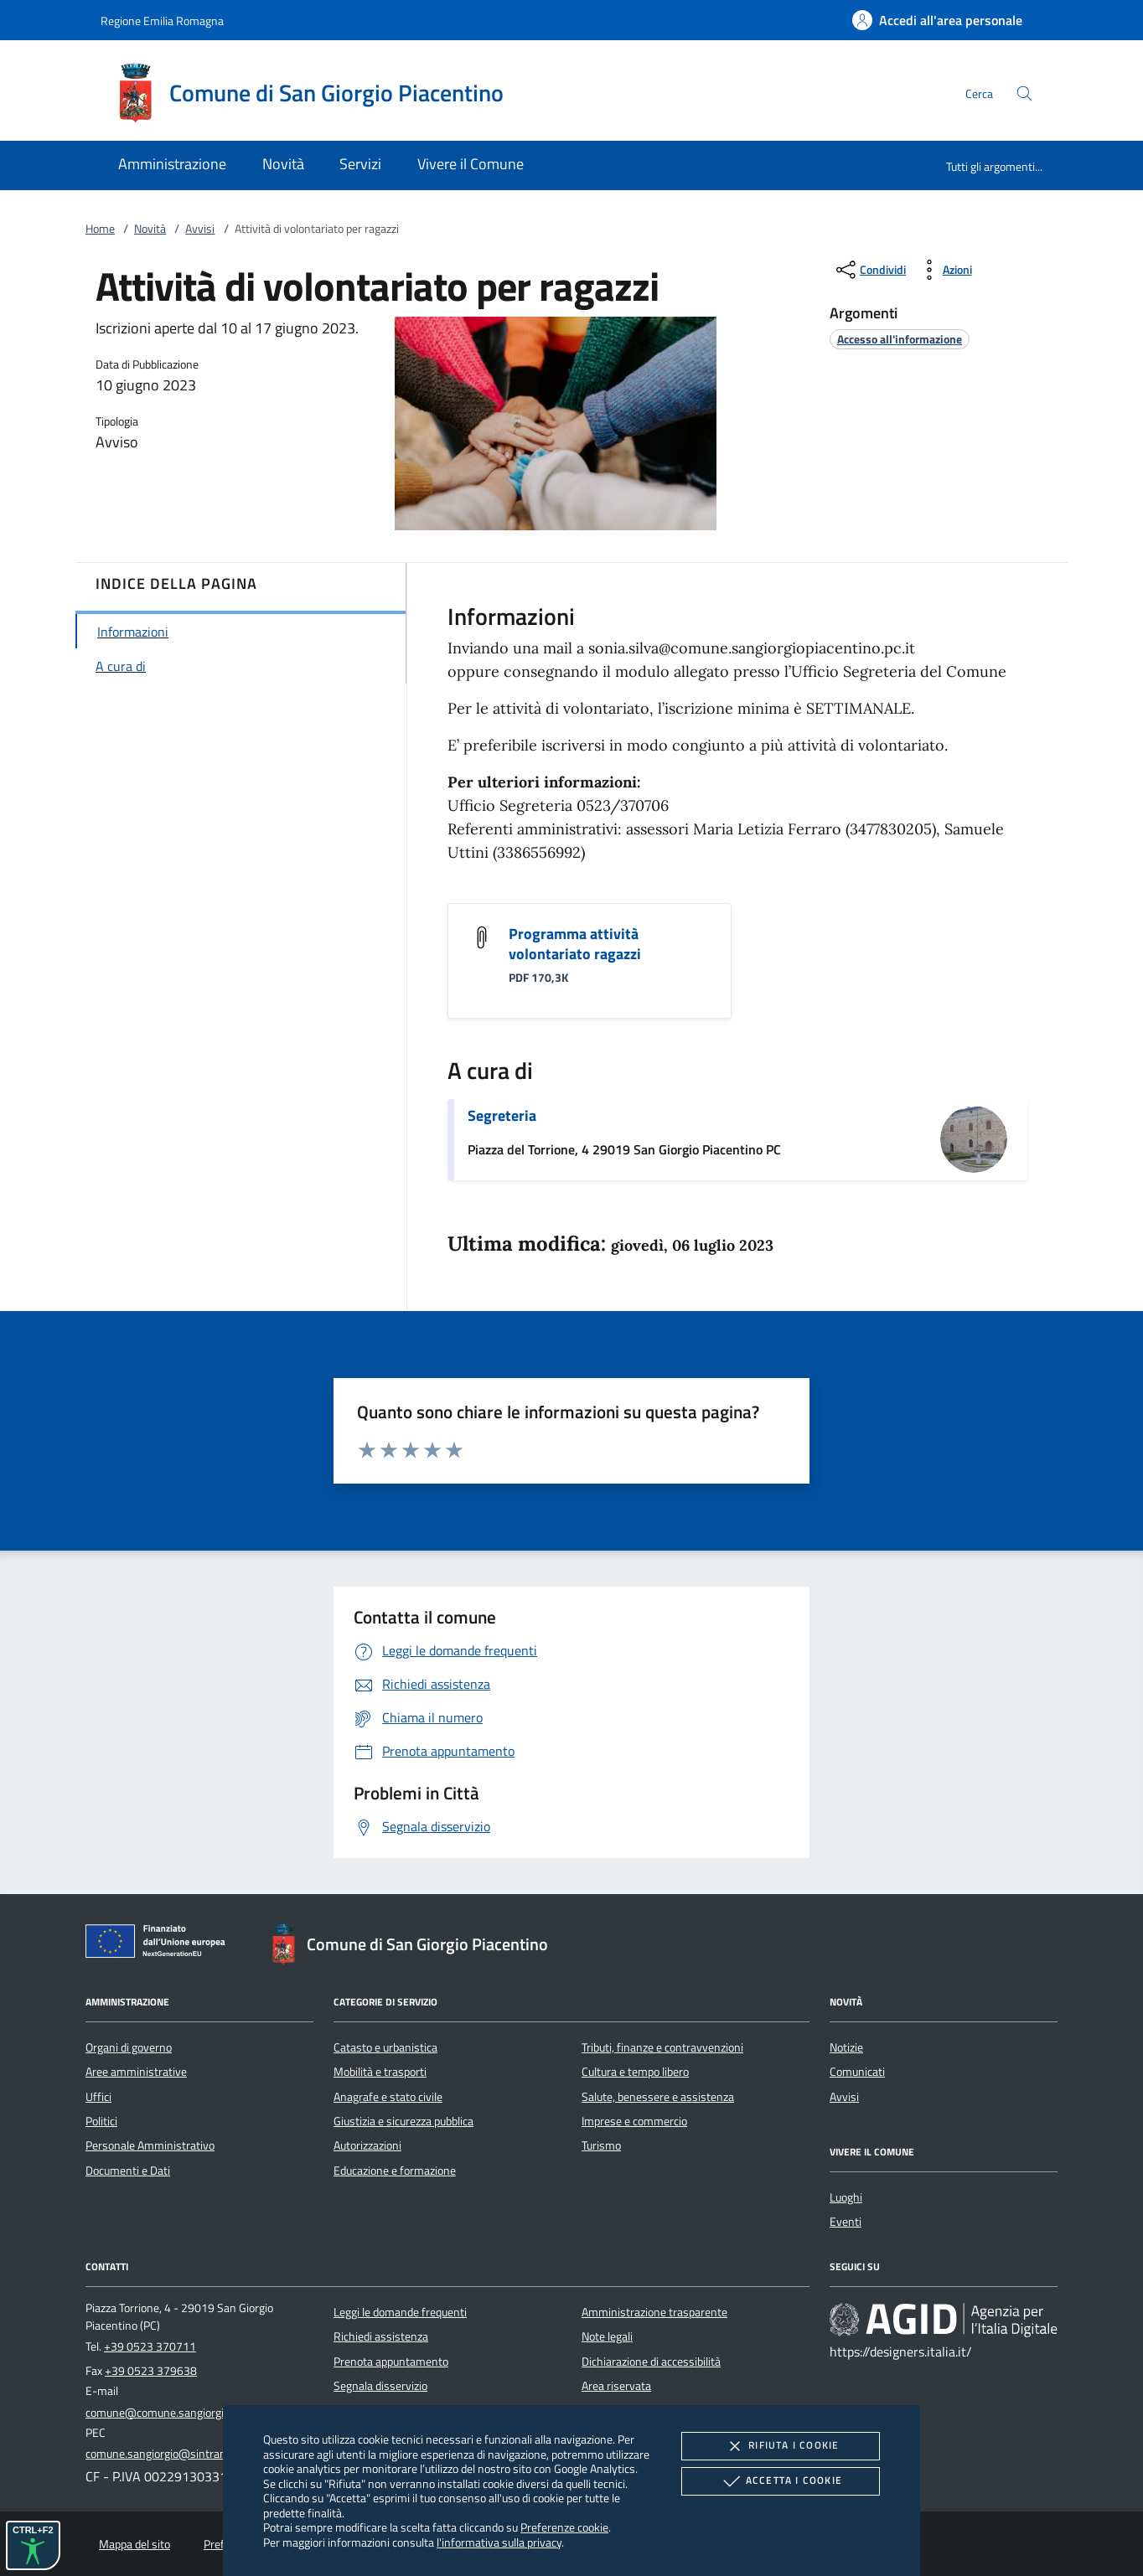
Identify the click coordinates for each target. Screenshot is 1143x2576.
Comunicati (857, 2071)
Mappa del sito (134, 2544)
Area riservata (616, 2386)
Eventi (845, 2221)
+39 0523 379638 (151, 2371)
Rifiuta (780, 2446)
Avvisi (200, 228)
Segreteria (502, 1115)
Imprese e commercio (634, 2121)
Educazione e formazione (395, 2170)
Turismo (601, 2145)
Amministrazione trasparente (654, 2312)
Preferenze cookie (564, 2527)
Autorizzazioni (367, 2145)
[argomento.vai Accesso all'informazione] (899, 339)
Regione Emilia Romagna (162, 20)
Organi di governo (128, 2047)
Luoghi (846, 2197)
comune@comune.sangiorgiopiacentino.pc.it (194, 2412)
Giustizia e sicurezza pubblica (403, 2121)
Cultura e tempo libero (635, 2071)
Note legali (607, 2336)
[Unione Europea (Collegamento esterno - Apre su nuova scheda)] (160, 1944)
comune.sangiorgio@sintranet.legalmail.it (188, 2453)
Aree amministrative (136, 2071)
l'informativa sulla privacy (499, 2542)
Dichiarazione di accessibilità (651, 2361)
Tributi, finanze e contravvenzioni (662, 2047)
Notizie (846, 2047)
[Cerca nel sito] (1024, 93)
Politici (101, 2121)
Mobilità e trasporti (380, 2071)
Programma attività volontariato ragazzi (575, 943)
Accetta (780, 2481)
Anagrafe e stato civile (388, 2097)
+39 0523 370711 (150, 2346)
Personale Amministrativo (150, 2145)
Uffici (98, 2097)
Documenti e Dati (127, 2170)
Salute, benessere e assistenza (658, 2097)
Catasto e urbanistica (385, 2047)
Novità (150, 228)
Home (100, 228)
